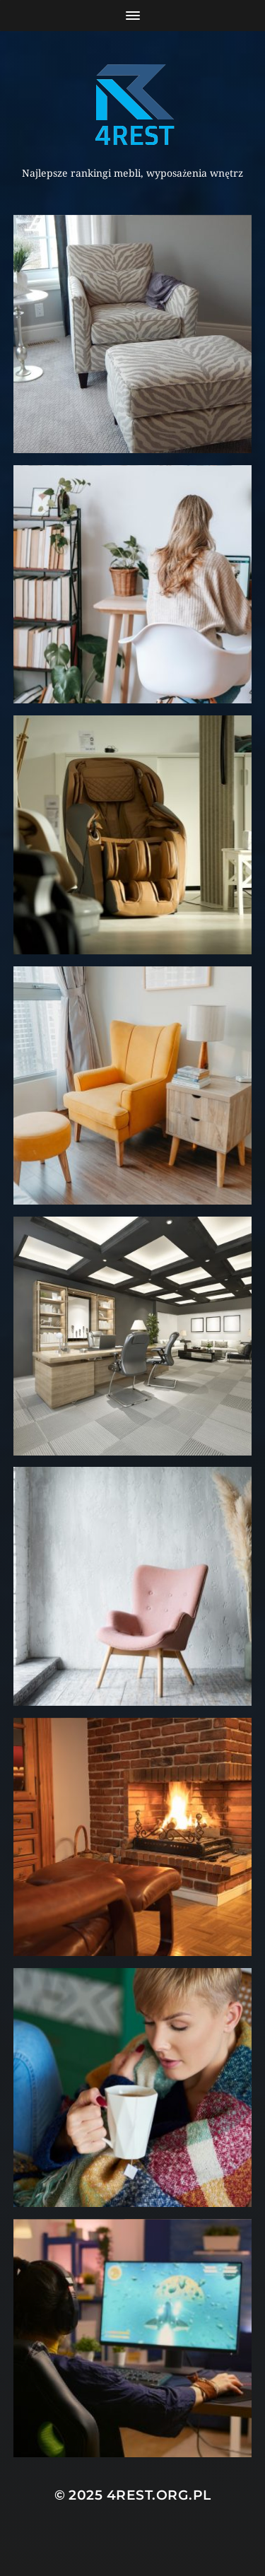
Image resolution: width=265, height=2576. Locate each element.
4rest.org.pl (159, 2495)
